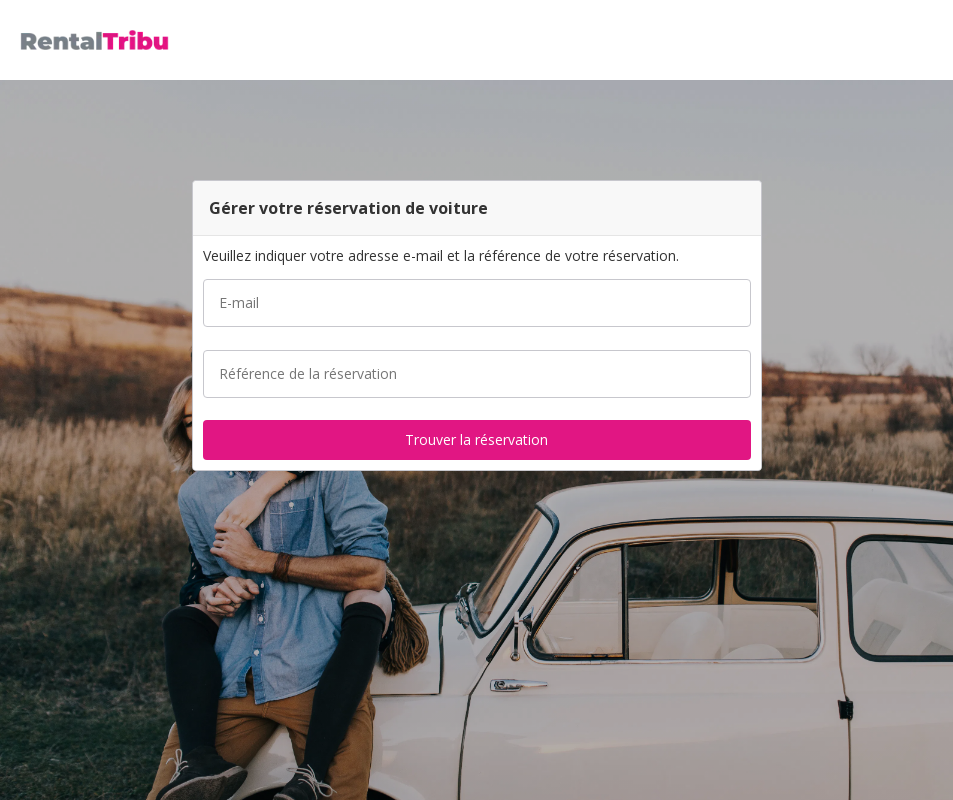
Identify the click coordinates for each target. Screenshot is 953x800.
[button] (931, 40)
